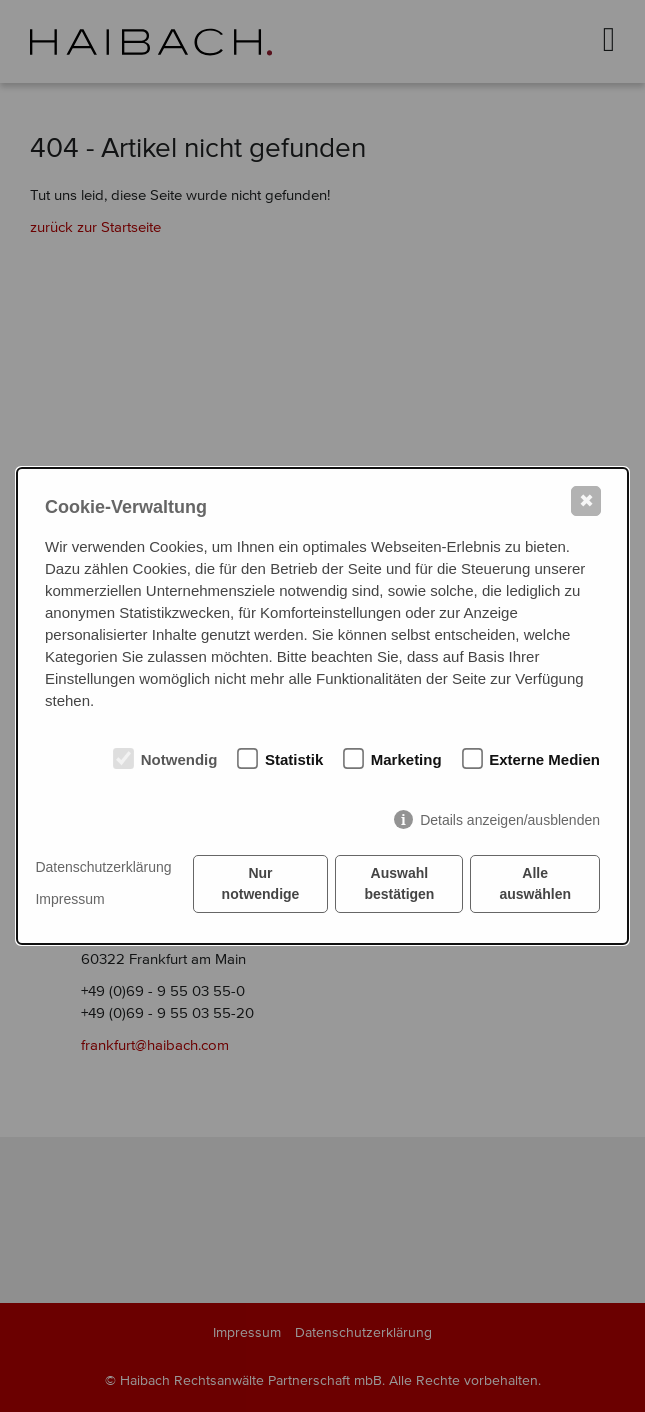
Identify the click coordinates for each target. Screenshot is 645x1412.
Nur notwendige (261, 883)
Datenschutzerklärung (103, 867)
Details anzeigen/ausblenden (510, 820)
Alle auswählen (535, 883)
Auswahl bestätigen (399, 883)
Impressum (69, 899)
